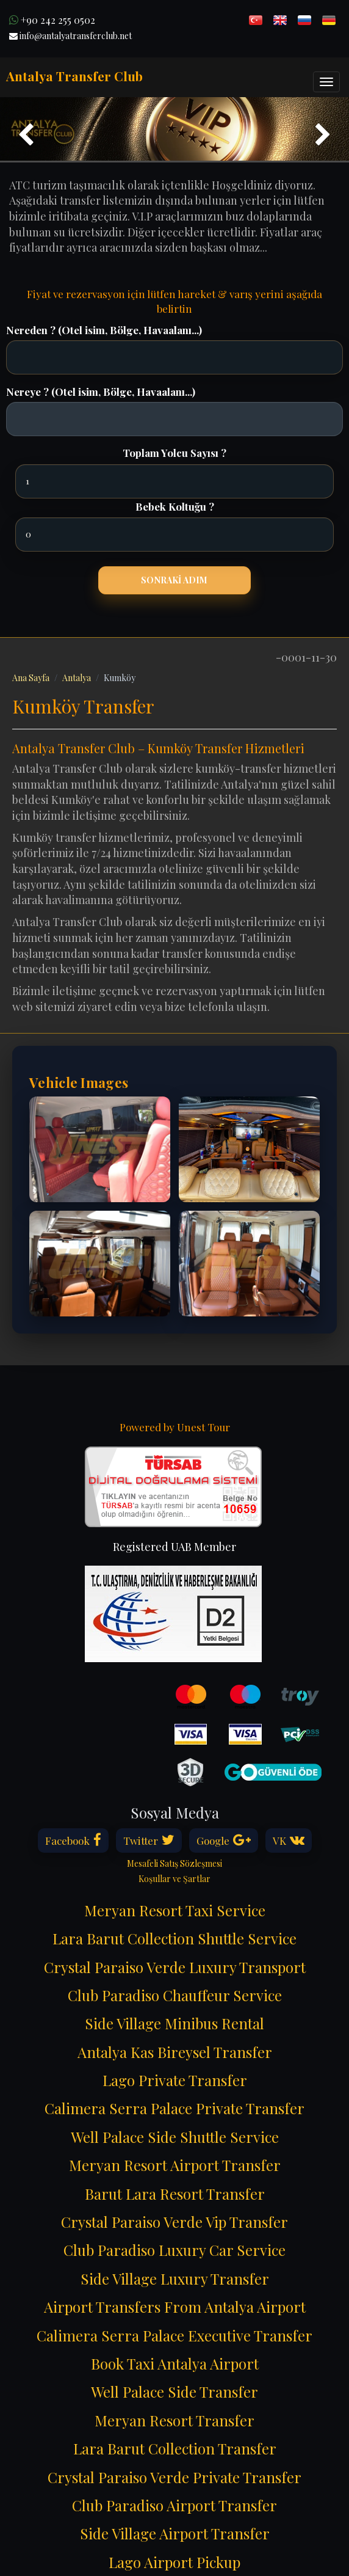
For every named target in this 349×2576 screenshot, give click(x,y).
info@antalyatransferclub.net (70, 36)
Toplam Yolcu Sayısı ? (174, 452)
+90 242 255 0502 (52, 19)
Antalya (76, 678)
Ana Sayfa (30, 678)
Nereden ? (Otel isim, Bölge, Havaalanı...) (104, 330)
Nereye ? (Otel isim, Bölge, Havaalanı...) (100, 391)
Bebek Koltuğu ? (174, 506)
